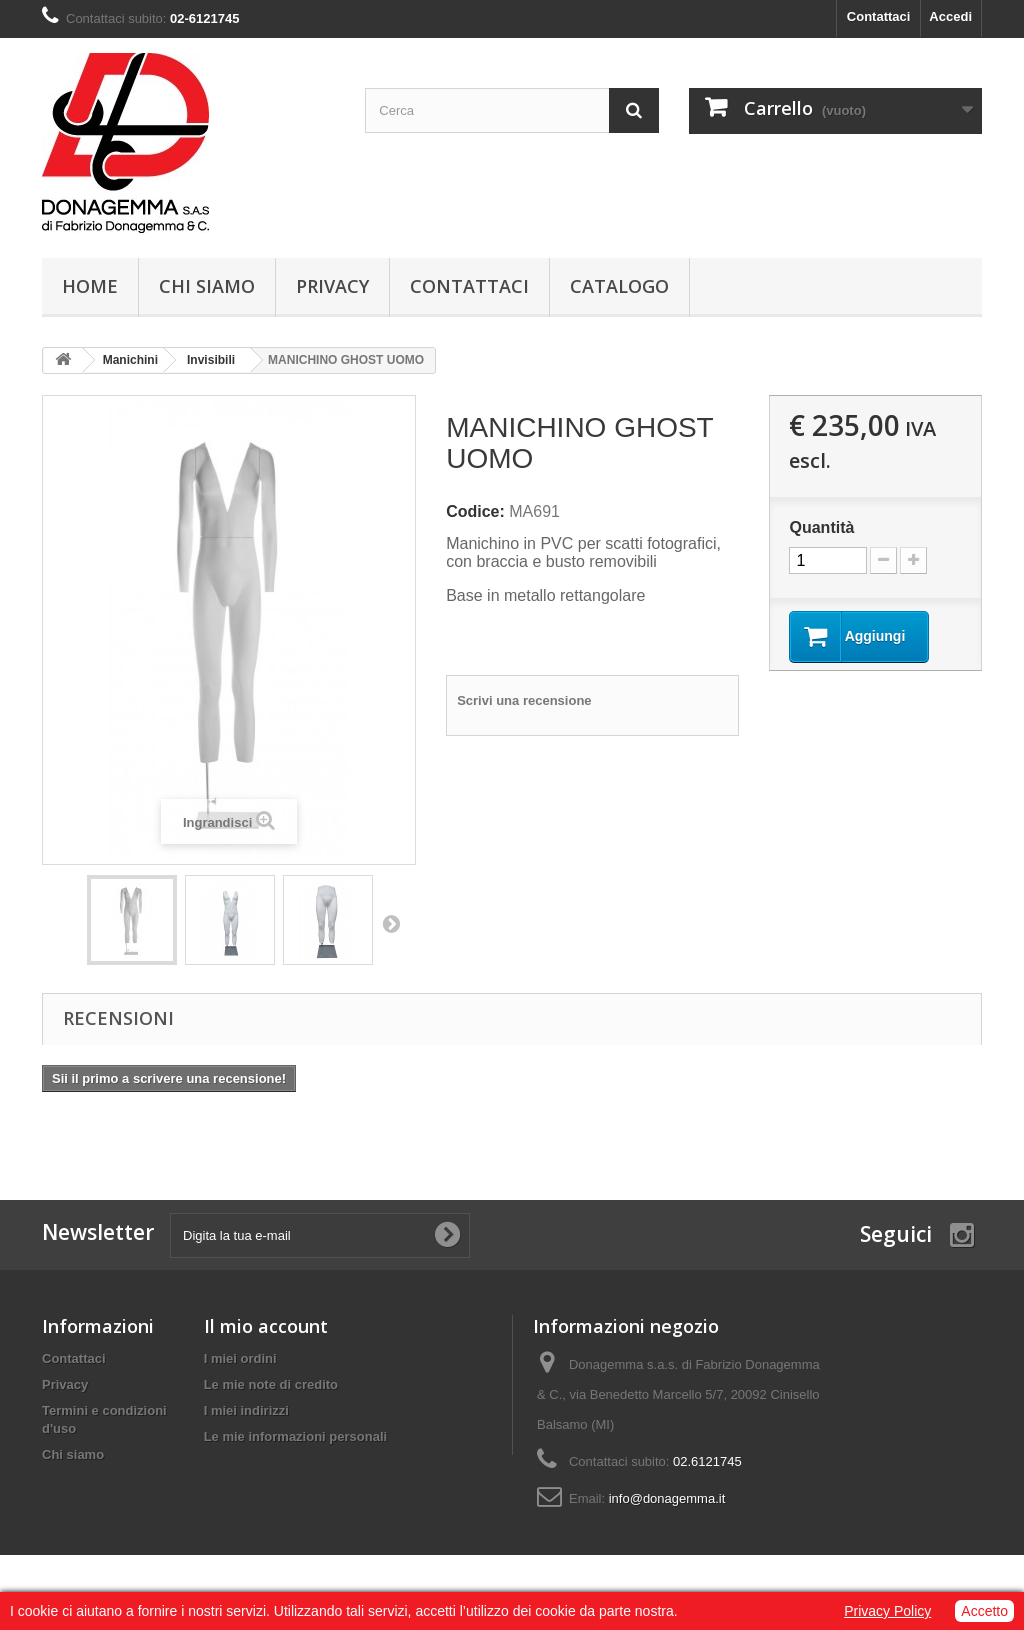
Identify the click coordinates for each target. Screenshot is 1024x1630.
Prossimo (391, 923)
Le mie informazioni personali (295, 1436)
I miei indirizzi (246, 1410)
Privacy (332, 286)
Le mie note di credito (271, 1384)
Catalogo (619, 286)
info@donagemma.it (667, 1498)
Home (90, 286)
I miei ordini (240, 1358)
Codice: (475, 511)
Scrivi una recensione (524, 700)
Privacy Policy (887, 1611)
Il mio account (266, 1326)
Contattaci (879, 16)
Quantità (821, 527)
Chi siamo (207, 286)
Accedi (950, 16)
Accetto (984, 1611)
